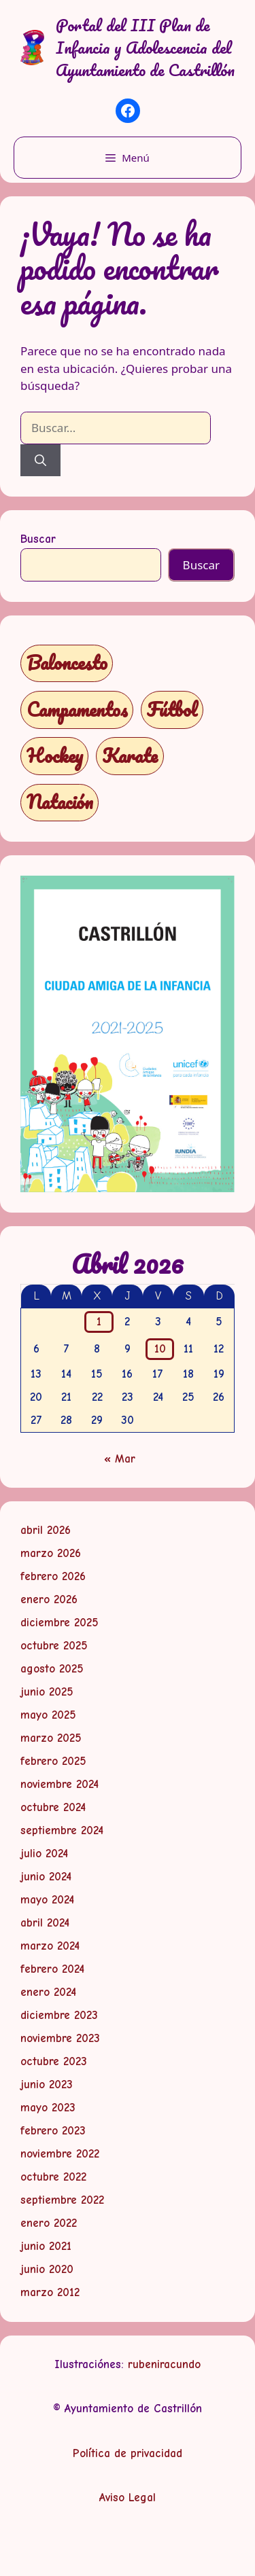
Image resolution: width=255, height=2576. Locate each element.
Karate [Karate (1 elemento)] (130, 755)
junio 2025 (46, 1691)
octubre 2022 (53, 2176)
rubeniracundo (164, 2364)
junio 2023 (46, 2084)
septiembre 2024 (61, 1830)
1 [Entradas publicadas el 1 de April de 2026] (99, 1321)
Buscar (38, 539)
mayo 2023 (47, 2107)
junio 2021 (45, 2246)
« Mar (119, 1458)
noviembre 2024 (59, 1784)
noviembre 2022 (59, 2153)
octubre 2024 (53, 1807)
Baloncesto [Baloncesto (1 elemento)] (67, 662)
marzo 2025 (51, 1738)
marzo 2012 (50, 2292)
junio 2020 (46, 2269)
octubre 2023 (53, 2061)
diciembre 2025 (59, 1622)
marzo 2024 (50, 1945)
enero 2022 (48, 2223)
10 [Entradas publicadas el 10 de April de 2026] (160, 1348)
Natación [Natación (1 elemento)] (60, 802)
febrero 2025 (53, 1761)
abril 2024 (44, 1922)
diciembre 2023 (59, 2015)
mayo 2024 (47, 1899)
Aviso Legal (127, 2497)
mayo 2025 (48, 1715)
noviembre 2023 (60, 2038)
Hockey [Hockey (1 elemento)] (55, 755)
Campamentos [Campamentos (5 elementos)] (77, 709)
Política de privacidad (127, 2453)
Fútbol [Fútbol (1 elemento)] (172, 709)
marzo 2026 (50, 1553)
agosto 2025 (52, 1668)
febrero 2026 (53, 1576)
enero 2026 (49, 1599)
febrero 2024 (52, 1969)
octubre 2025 (54, 1645)
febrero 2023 (53, 2130)
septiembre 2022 (62, 2200)
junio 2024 (45, 1876)
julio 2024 (44, 1853)
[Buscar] (40, 460)
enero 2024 (48, 1992)
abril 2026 (45, 1530)
